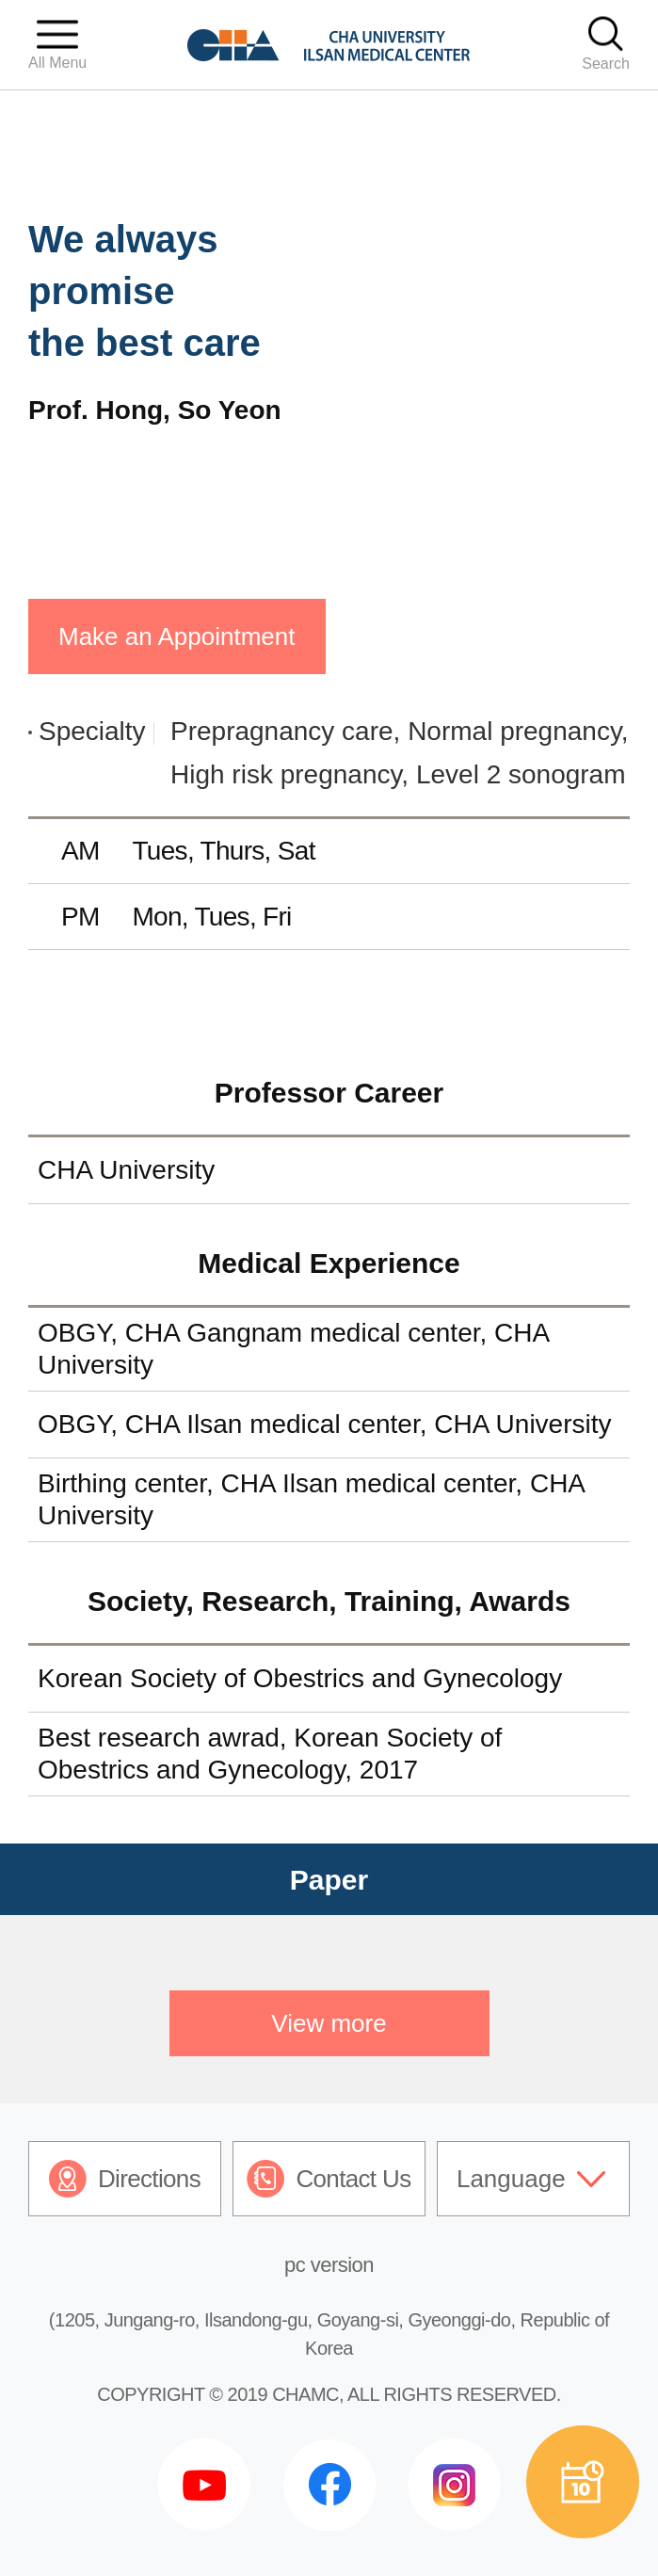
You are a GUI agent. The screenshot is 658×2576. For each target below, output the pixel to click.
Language (511, 2179)
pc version (329, 2265)
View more (328, 2023)
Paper (329, 1879)
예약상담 (582, 2481)
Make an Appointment (177, 636)
